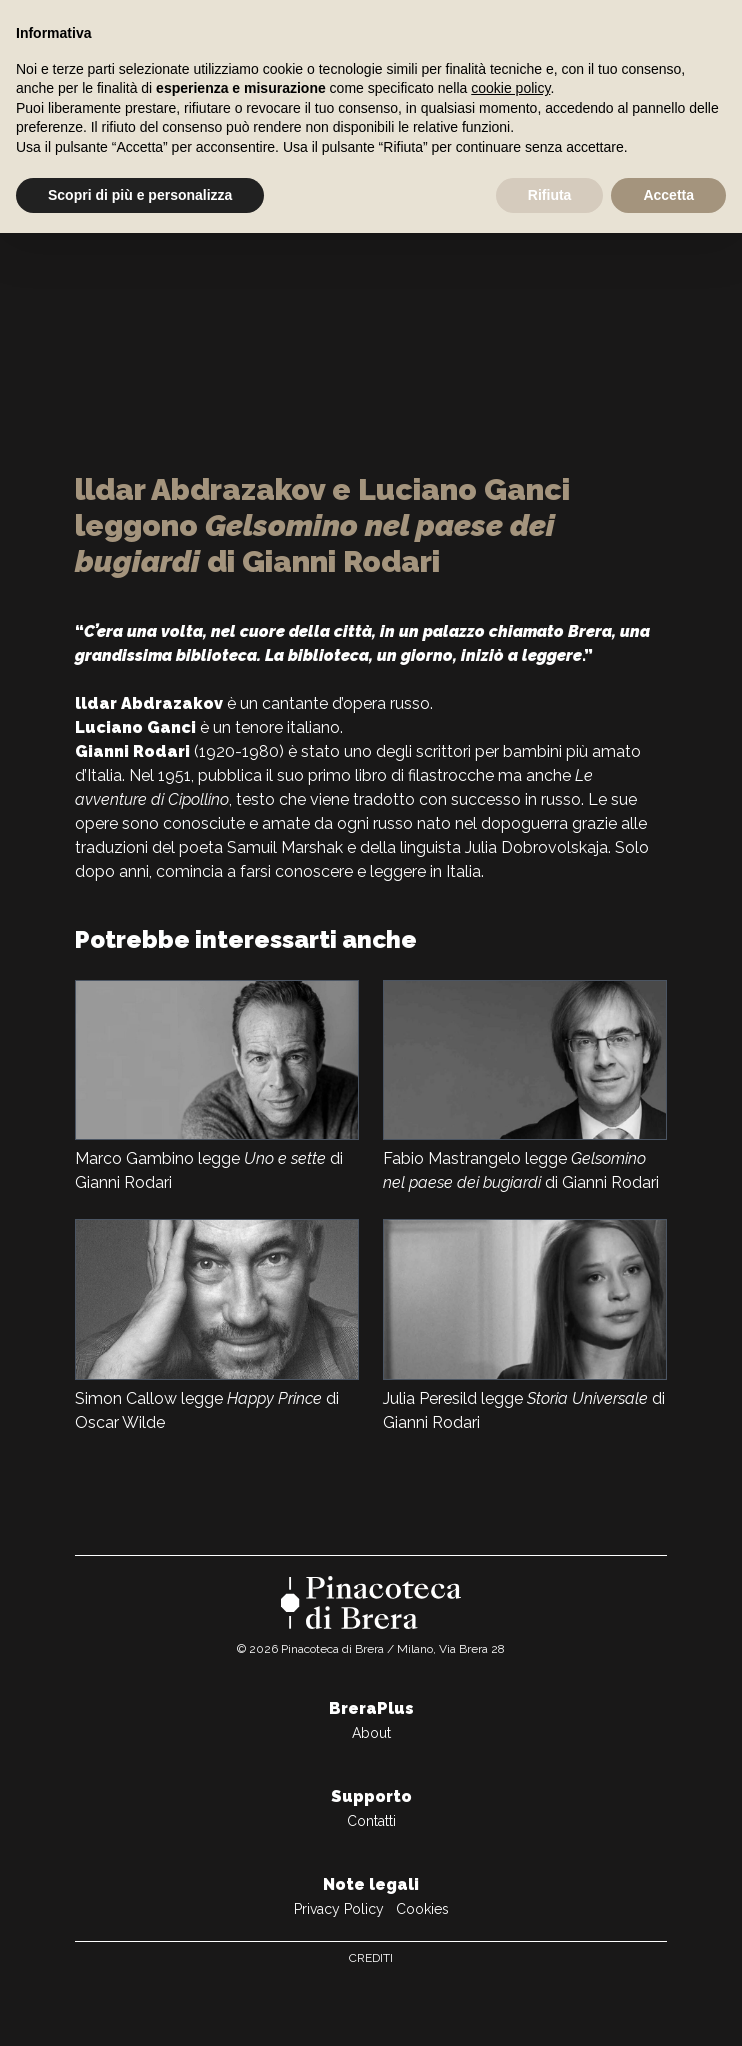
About (371, 1733)
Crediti (371, 1958)
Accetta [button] (668, 195)
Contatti (371, 1821)
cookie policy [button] (510, 88)
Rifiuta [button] (550, 195)
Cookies (422, 1909)
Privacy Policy (339, 1909)
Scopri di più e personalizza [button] (140, 195)
